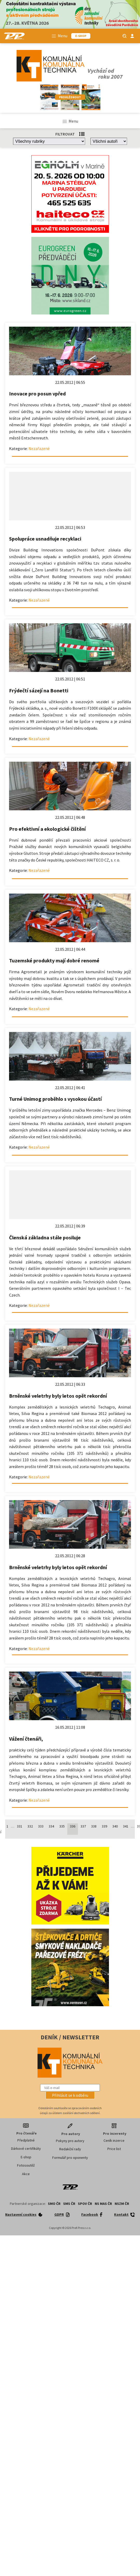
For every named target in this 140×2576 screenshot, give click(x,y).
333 (40, 1826)
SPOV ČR (85, 2203)
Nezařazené (39, 448)
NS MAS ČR (103, 2203)
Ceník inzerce (114, 2140)
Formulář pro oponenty (70, 2157)
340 (115, 1826)
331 (19, 1826)
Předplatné (26, 2140)
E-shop (26, 2157)
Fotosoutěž (26, 2165)
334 (51, 1826)
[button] (70, 2095)
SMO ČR (54, 2203)
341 (125, 1826)
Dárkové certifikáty (26, 2148)
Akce (26, 2173)
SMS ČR (69, 2203)
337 (83, 1826)
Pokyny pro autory (70, 2140)
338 (94, 1826)
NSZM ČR (122, 2203)
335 (62, 1826)
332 (30, 1826)
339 (104, 1826)
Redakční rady (70, 2149)
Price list (114, 2148)
